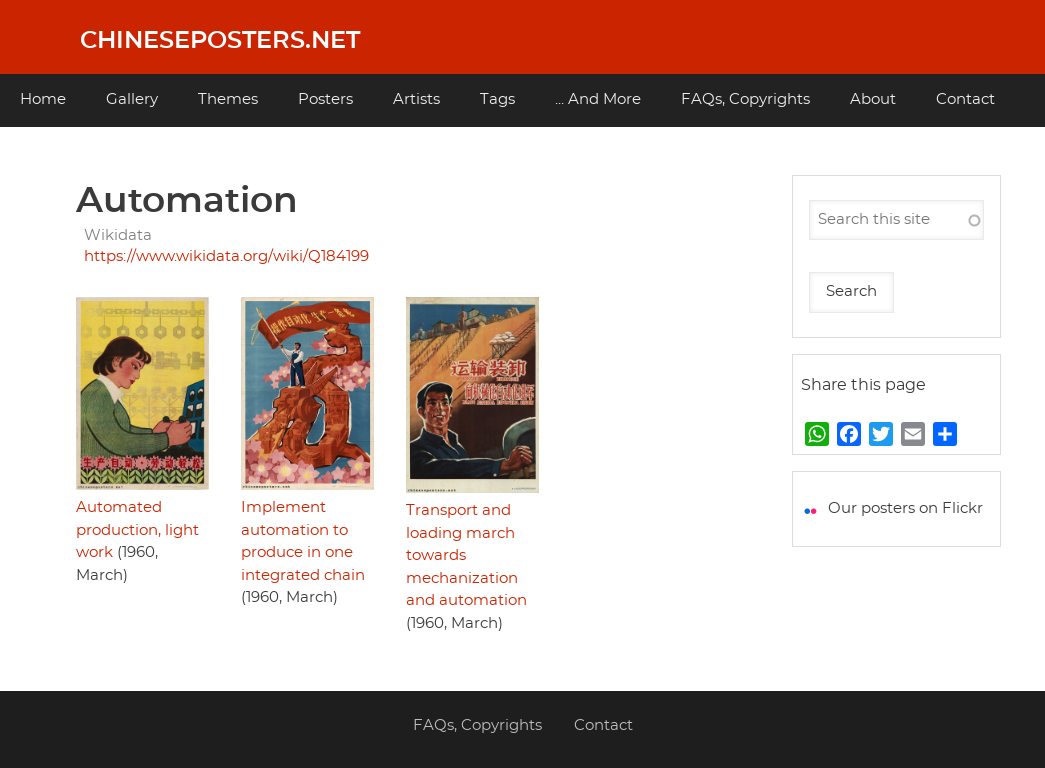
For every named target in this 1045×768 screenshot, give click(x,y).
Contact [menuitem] (965, 99)
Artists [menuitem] (416, 99)
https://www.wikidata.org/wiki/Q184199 (226, 256)
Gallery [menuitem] (132, 99)
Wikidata (118, 235)
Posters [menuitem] (325, 99)
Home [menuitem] (43, 99)
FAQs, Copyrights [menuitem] (745, 99)
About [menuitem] (873, 99)
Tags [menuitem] (497, 99)
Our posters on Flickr (905, 508)
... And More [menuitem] (598, 99)
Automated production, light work (137, 530)
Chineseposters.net (220, 41)
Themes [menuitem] (228, 99)
